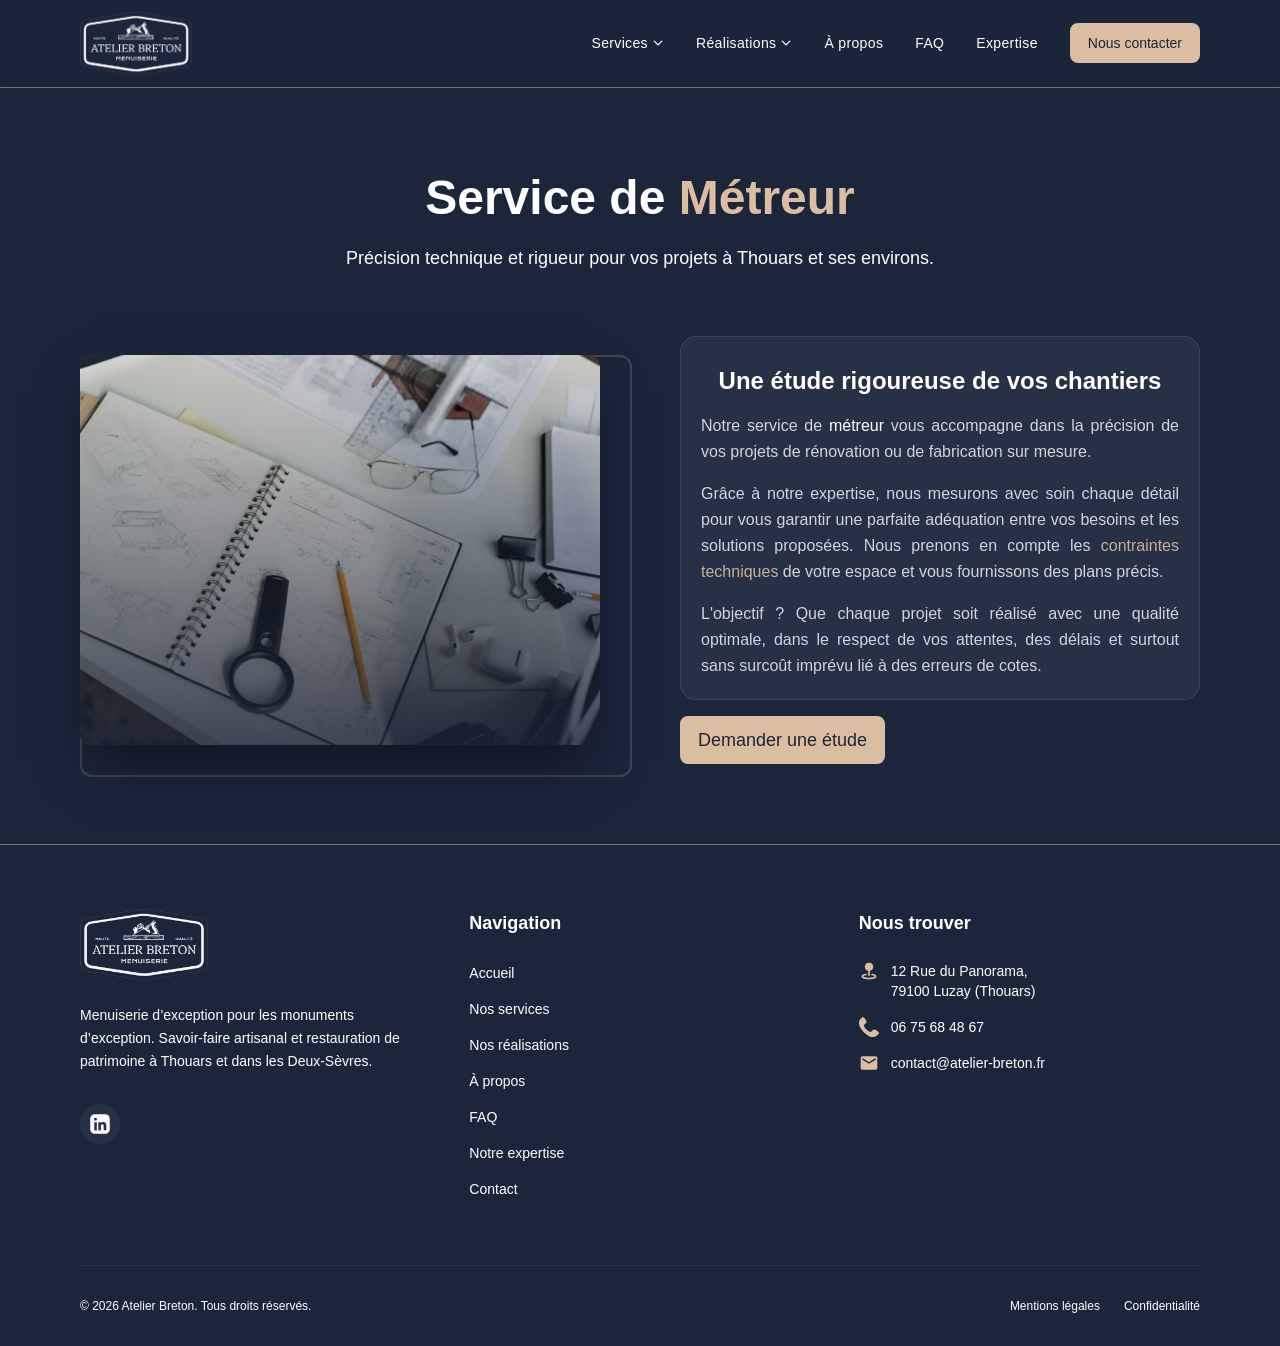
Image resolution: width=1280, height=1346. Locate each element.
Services (627, 43)
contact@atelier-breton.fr (952, 1063)
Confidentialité (1162, 1306)
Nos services (509, 1009)
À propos (853, 43)
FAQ (929, 43)
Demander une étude (782, 740)
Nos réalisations (519, 1045)
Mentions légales (1055, 1306)
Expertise (1007, 43)
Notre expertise (516, 1153)
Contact (493, 1189)
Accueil (491, 973)
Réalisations (744, 43)
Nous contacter (1135, 43)
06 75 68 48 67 (921, 1027)
